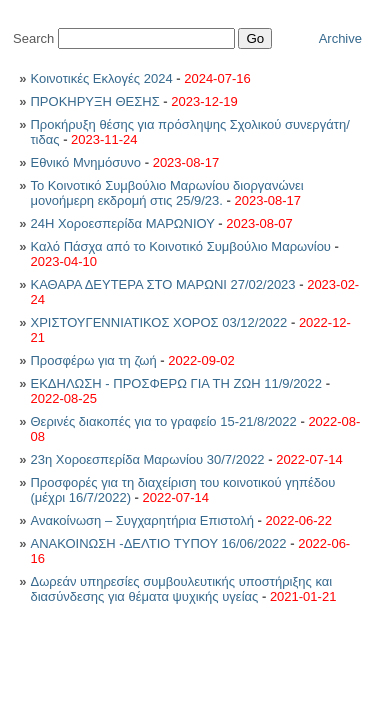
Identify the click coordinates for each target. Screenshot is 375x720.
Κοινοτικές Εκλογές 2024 (101, 78)
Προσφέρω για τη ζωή (93, 360)
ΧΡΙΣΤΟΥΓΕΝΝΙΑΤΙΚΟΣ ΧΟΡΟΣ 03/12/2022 (158, 322)
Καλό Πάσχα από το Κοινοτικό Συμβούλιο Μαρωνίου (182, 246)
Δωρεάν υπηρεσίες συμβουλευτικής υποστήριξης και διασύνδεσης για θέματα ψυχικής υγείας (181, 589)
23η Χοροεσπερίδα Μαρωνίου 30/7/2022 (147, 459)
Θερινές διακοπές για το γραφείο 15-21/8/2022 (163, 421)
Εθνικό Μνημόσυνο (87, 162)
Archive (340, 38)
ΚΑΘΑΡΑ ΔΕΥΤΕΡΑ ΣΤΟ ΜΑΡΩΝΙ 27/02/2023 (162, 284)
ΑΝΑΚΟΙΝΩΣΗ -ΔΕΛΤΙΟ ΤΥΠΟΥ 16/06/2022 (158, 543)
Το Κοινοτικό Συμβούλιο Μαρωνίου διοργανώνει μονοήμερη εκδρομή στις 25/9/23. (166, 193)
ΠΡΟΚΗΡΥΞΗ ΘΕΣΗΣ (96, 101)
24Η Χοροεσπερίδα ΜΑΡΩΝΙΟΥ (124, 223)
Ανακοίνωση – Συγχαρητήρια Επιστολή (143, 520)
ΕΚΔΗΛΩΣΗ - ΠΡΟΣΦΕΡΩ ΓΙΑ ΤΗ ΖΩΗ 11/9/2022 (176, 383)
